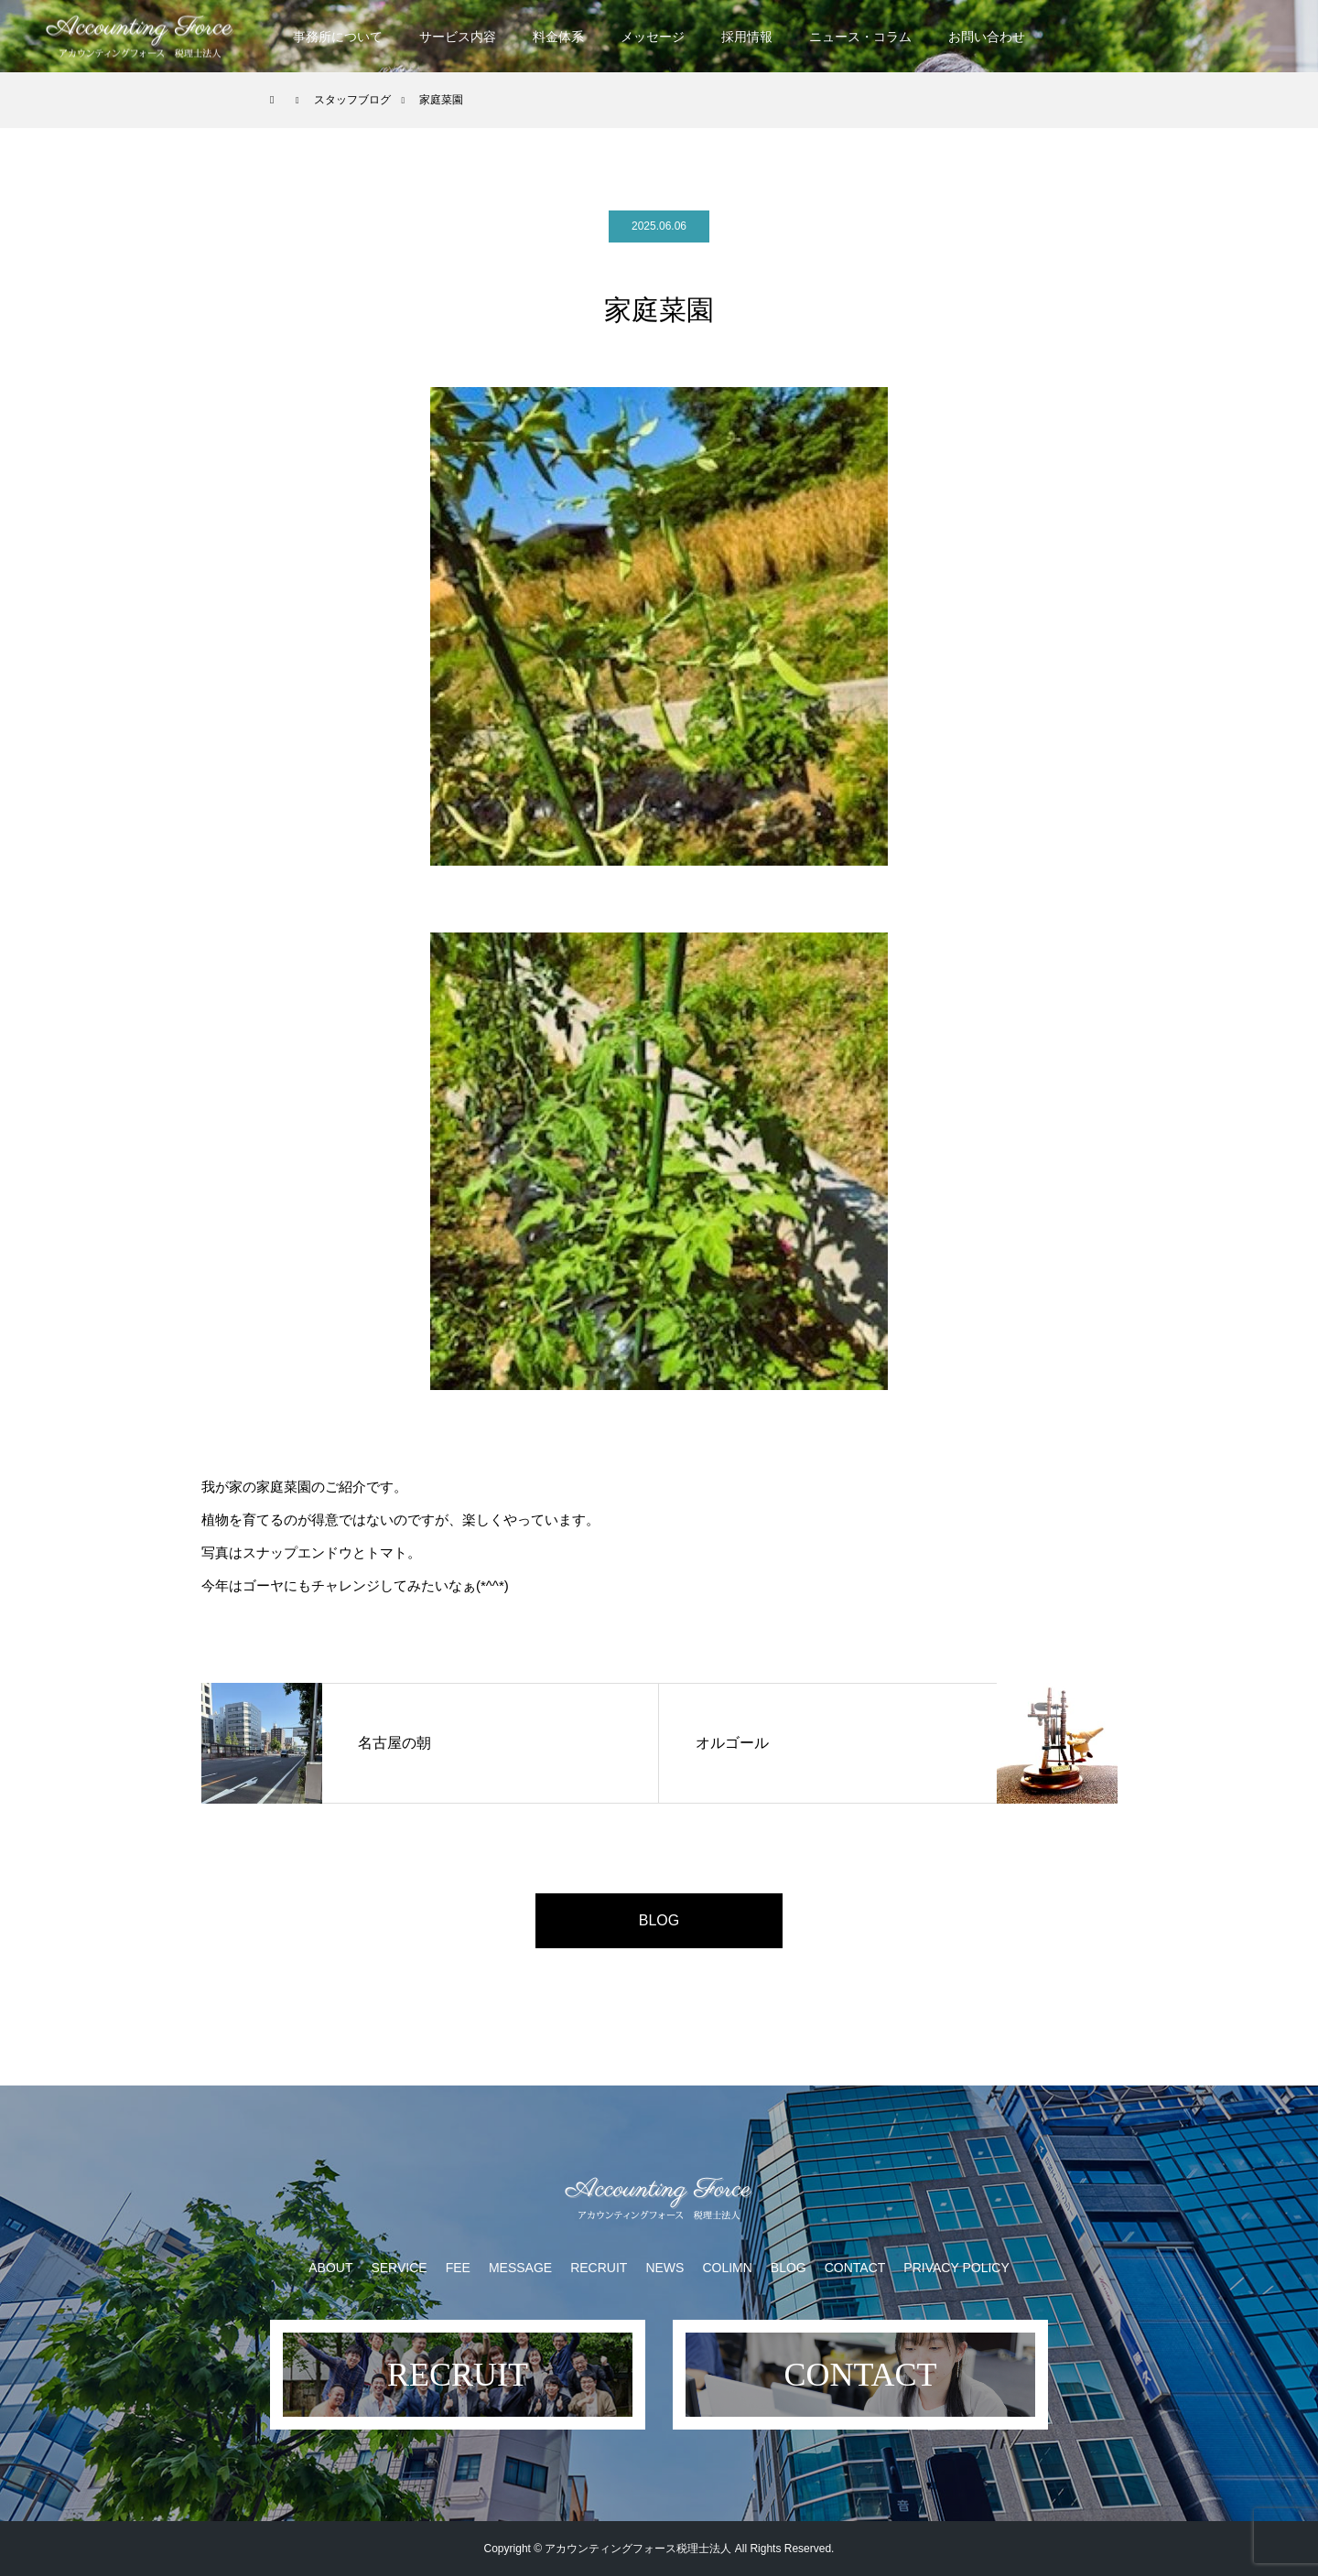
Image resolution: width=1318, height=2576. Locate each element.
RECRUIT (598, 2267)
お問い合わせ (986, 36)
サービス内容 (457, 36)
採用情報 (746, 36)
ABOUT (330, 2267)
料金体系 (558, 36)
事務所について (338, 36)
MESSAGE (520, 2267)
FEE (458, 2267)
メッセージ (653, 36)
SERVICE (399, 2267)
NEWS (664, 2267)
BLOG (659, 1920)
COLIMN (726, 2267)
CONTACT (855, 2267)
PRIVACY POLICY (956, 2267)
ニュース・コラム (860, 36)
